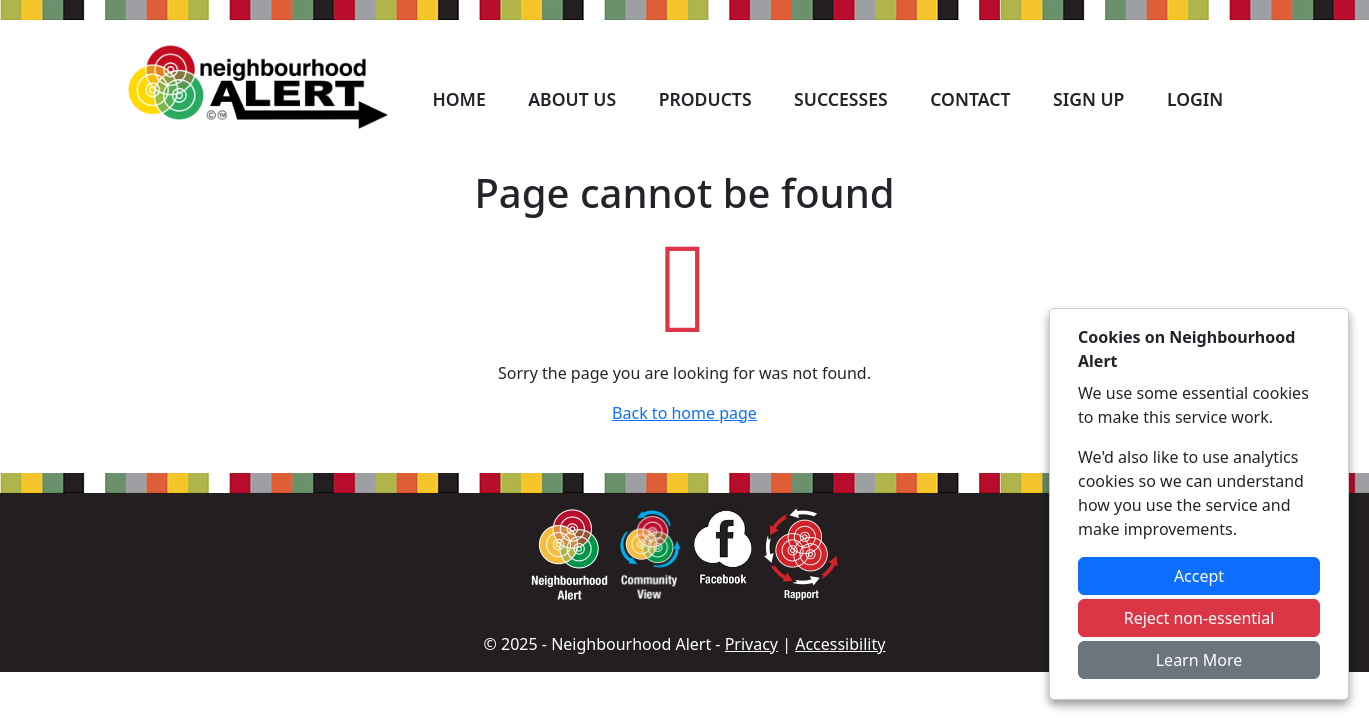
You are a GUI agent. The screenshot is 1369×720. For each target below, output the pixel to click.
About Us (572, 99)
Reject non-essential (1199, 618)
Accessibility (840, 644)
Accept (1199, 576)
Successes (841, 99)
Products (705, 99)
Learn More (1199, 660)
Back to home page (684, 413)
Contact (970, 99)
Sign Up (1088, 99)
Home (458, 99)
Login (1195, 99)
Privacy (751, 644)
